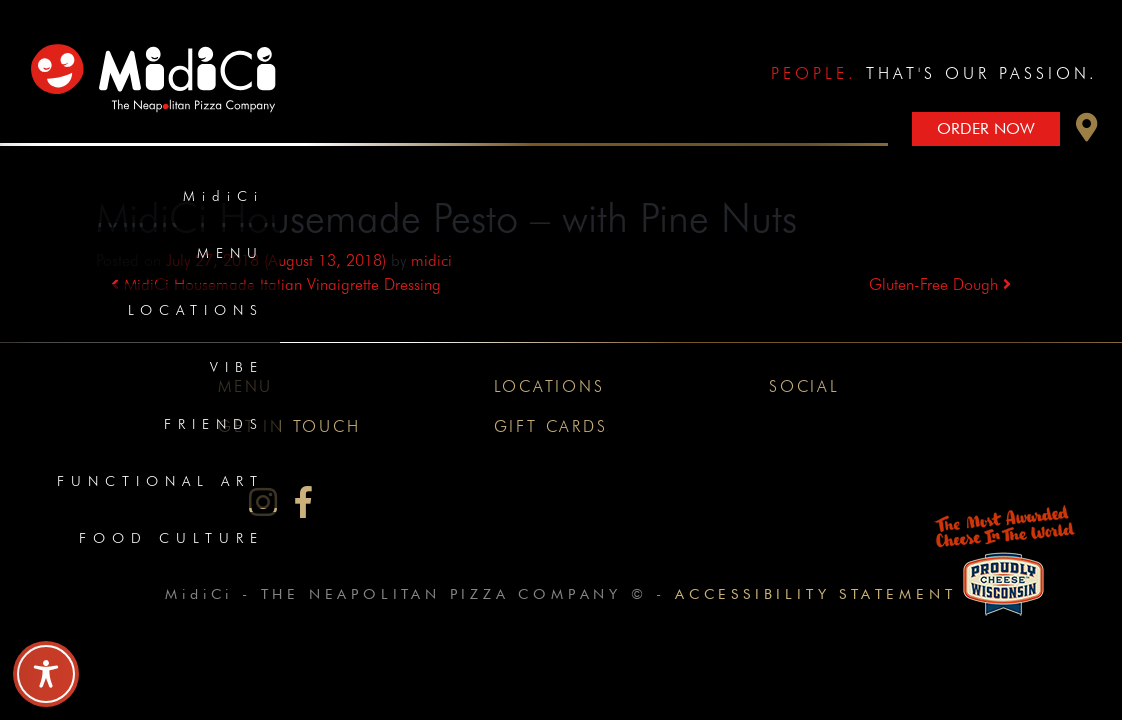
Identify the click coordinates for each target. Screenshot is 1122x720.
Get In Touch (289, 426)
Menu (230, 253)
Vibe (237, 367)
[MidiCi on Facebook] (303, 502)
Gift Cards (551, 426)
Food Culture (171, 538)
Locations (196, 310)
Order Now (986, 128)
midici (431, 260)
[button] (1087, 132)
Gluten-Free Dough (940, 284)
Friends (214, 424)
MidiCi (223, 196)
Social (804, 386)
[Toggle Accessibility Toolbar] (46, 674)
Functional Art (160, 481)
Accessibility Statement (815, 593)
